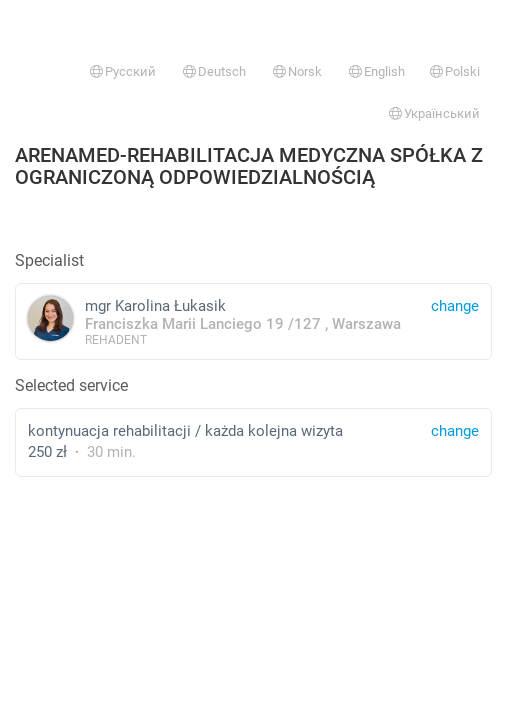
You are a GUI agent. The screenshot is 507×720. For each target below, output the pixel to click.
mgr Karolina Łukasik (253, 321)
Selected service (71, 385)
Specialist (49, 260)
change (455, 431)
